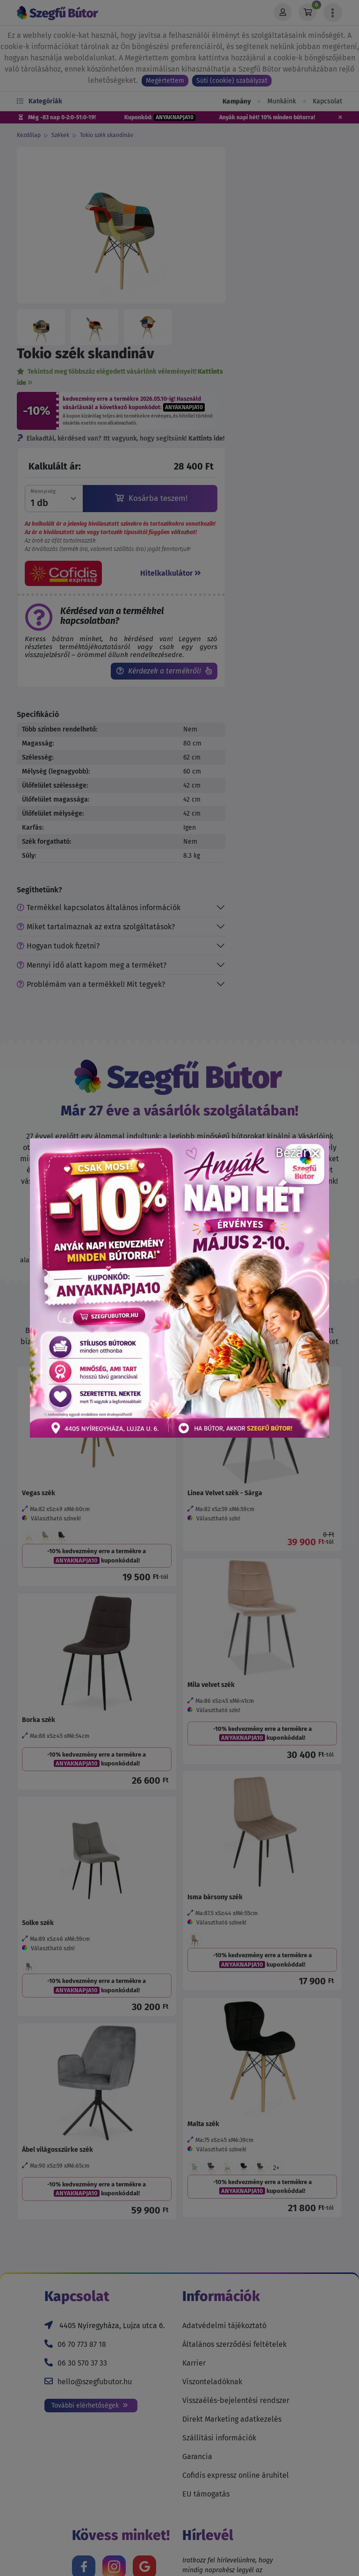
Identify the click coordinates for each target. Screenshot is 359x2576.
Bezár (297, 1152)
